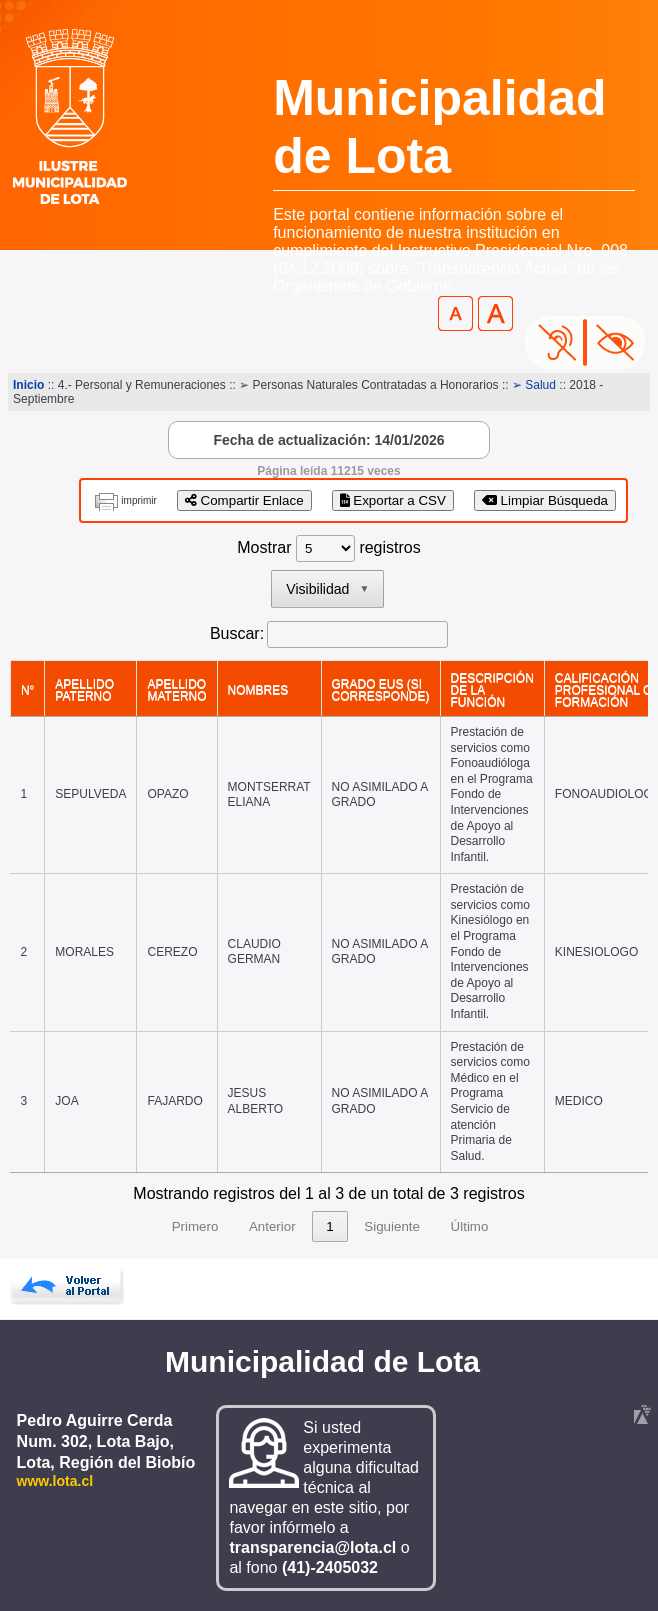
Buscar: (237, 633)
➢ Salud (534, 385)
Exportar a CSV (393, 500)
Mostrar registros (328, 547)
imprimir (139, 500)
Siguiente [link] (392, 1226)
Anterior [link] (272, 1226)
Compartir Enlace (244, 500)
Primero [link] (195, 1226)
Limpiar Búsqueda (545, 500)
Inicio (28, 385)
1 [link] (329, 1226)
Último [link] (470, 1226)
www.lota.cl (55, 1481)
